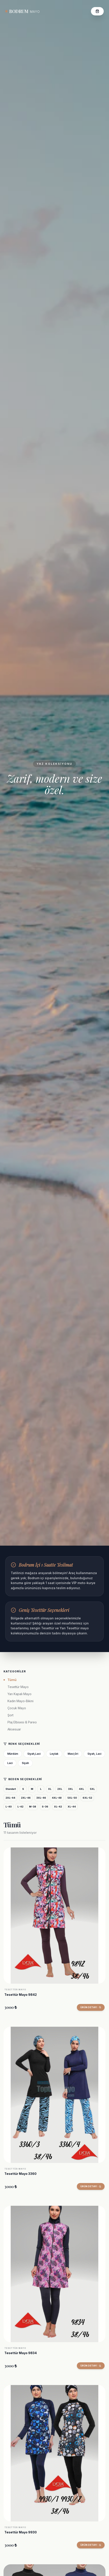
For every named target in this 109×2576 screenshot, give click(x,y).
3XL (70, 1788)
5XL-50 (72, 1797)
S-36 (45, 1806)
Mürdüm (12, 1753)
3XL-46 (41, 1797)
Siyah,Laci (34, 1753)
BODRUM (22, 11)
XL (50, 1788)
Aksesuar (14, 1729)
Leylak (54, 1753)
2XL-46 (26, 1797)
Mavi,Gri (73, 1753)
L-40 (9, 1806)
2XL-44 (10, 1797)
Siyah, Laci (94, 1753)
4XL (81, 1788)
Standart (11, 1788)
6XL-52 (87, 1797)
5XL (92, 1788)
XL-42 (58, 1806)
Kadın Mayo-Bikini (20, 1701)
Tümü (10, 1680)
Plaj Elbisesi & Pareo (22, 1722)
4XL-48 (57, 1797)
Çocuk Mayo (16, 1708)
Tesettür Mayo (18, 1687)
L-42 (20, 1806)
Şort (10, 1715)
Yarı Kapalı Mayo (19, 1694)
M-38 (32, 1806)
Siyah (25, 1763)
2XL (59, 1788)
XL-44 (72, 1806)
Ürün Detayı (90, 2007)
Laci (10, 1763)
